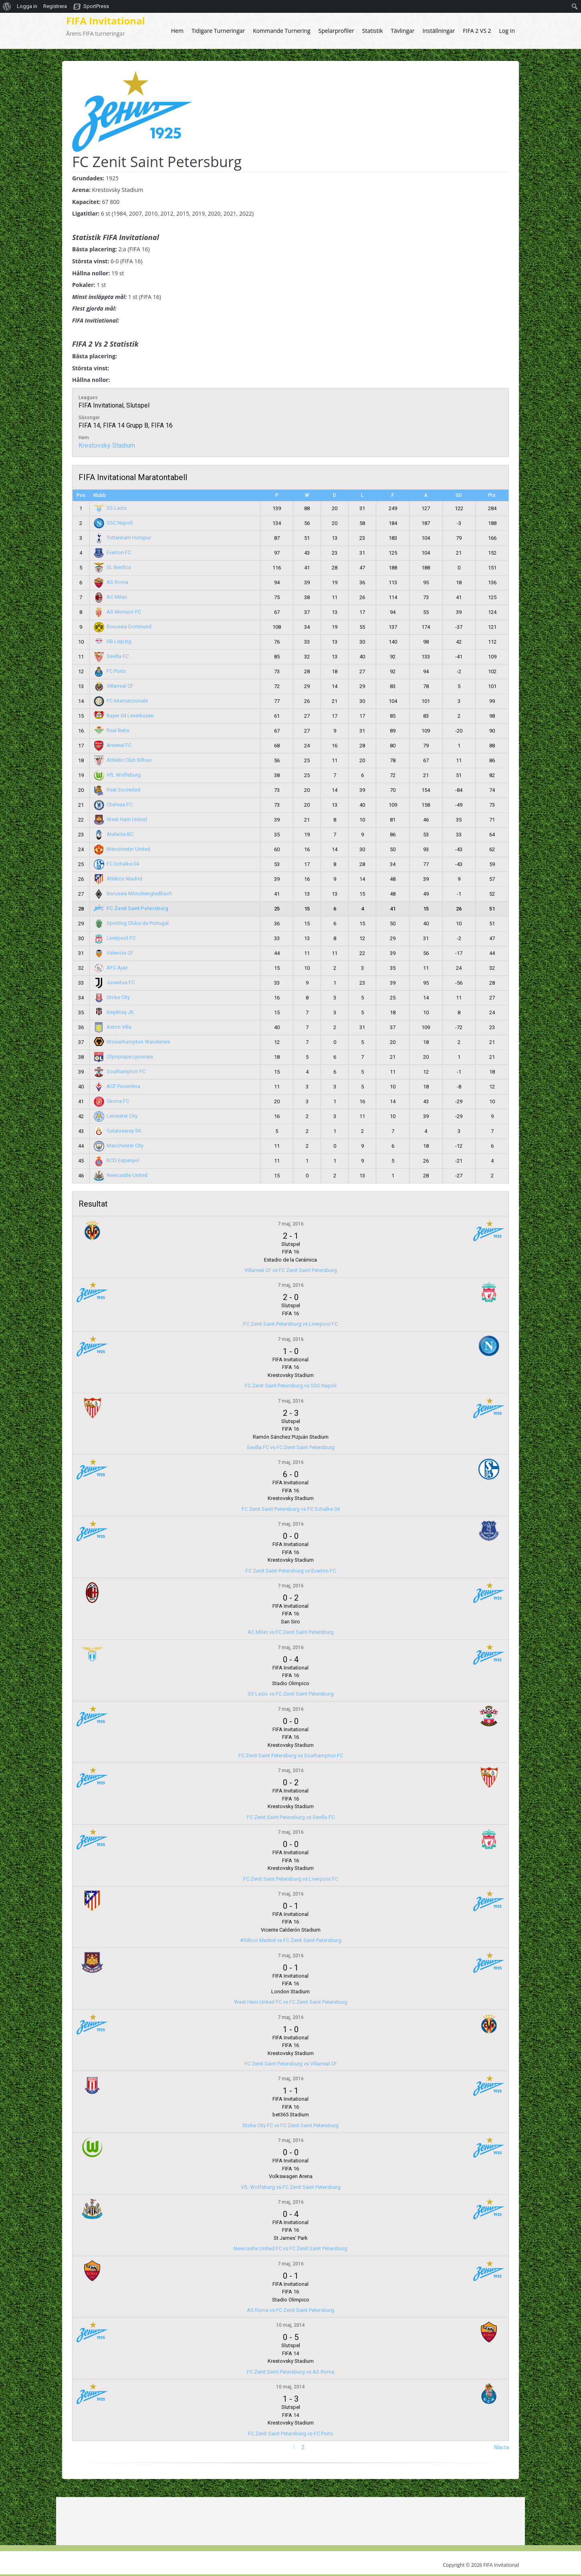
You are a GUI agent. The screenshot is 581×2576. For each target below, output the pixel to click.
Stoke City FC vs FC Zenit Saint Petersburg (290, 2125)
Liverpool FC (115, 938)
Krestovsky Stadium (107, 445)
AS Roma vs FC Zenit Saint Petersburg (290, 2310)
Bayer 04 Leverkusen (124, 716)
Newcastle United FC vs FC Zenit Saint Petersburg (290, 2248)
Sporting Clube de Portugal (131, 923)
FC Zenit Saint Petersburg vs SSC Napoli (291, 1386)
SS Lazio (110, 508)
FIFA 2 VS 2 (477, 30)
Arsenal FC (113, 745)
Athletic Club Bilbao (123, 760)
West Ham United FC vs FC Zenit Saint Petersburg (290, 2002)
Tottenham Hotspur (122, 538)
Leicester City (116, 1116)
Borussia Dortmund (123, 627)
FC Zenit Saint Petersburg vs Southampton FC (290, 1755)
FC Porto (110, 671)
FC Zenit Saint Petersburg (131, 908)
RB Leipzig (113, 641)
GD (459, 495)
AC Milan (110, 597)
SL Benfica (112, 567)
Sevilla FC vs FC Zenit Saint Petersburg (291, 1447)
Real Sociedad (117, 790)
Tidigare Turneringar (218, 30)
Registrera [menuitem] (55, 6)
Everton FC (112, 552)
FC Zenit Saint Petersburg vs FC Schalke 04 (291, 1509)
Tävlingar (402, 30)
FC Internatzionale (121, 701)
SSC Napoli (113, 523)
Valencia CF (114, 953)
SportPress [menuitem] (96, 6)
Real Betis (112, 730)
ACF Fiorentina (117, 1086)
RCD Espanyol (116, 1160)
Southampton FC (120, 1071)
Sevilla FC (111, 656)
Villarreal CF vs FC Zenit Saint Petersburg (290, 1270)
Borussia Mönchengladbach (133, 893)
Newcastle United (121, 1175)
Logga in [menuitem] (27, 6)
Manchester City (119, 1146)
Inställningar (439, 30)
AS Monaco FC (117, 612)
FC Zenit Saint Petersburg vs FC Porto (290, 2434)
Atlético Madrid (118, 879)
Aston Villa (113, 1027)
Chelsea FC (113, 804)
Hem (177, 30)
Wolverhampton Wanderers (132, 1042)
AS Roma (111, 582)
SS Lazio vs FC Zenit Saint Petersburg (291, 1694)
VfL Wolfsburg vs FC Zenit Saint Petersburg (291, 2187)
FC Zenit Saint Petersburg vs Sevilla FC (291, 1817)
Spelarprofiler (336, 30)
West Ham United (120, 819)
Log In (507, 30)
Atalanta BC (114, 834)
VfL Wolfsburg (117, 775)
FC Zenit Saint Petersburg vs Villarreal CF (290, 2064)
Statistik (372, 30)
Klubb (99, 495)
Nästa (501, 2447)
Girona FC (111, 1101)
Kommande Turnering (281, 30)
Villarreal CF (114, 686)
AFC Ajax (111, 968)
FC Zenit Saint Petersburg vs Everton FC (291, 1571)
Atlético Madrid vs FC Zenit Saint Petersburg (290, 1940)
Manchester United (122, 849)
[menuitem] (7, 6)
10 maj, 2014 (290, 2325)
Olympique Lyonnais (123, 1057)
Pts (492, 495)
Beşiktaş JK (114, 1012)
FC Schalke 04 (116, 864)
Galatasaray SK (118, 1131)
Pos (81, 495)
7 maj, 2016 (291, 1224)
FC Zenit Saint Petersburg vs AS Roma (290, 2372)
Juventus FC (114, 982)
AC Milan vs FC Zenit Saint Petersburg (291, 1632)
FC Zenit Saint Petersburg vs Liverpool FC (290, 1324)
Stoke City (112, 997)
